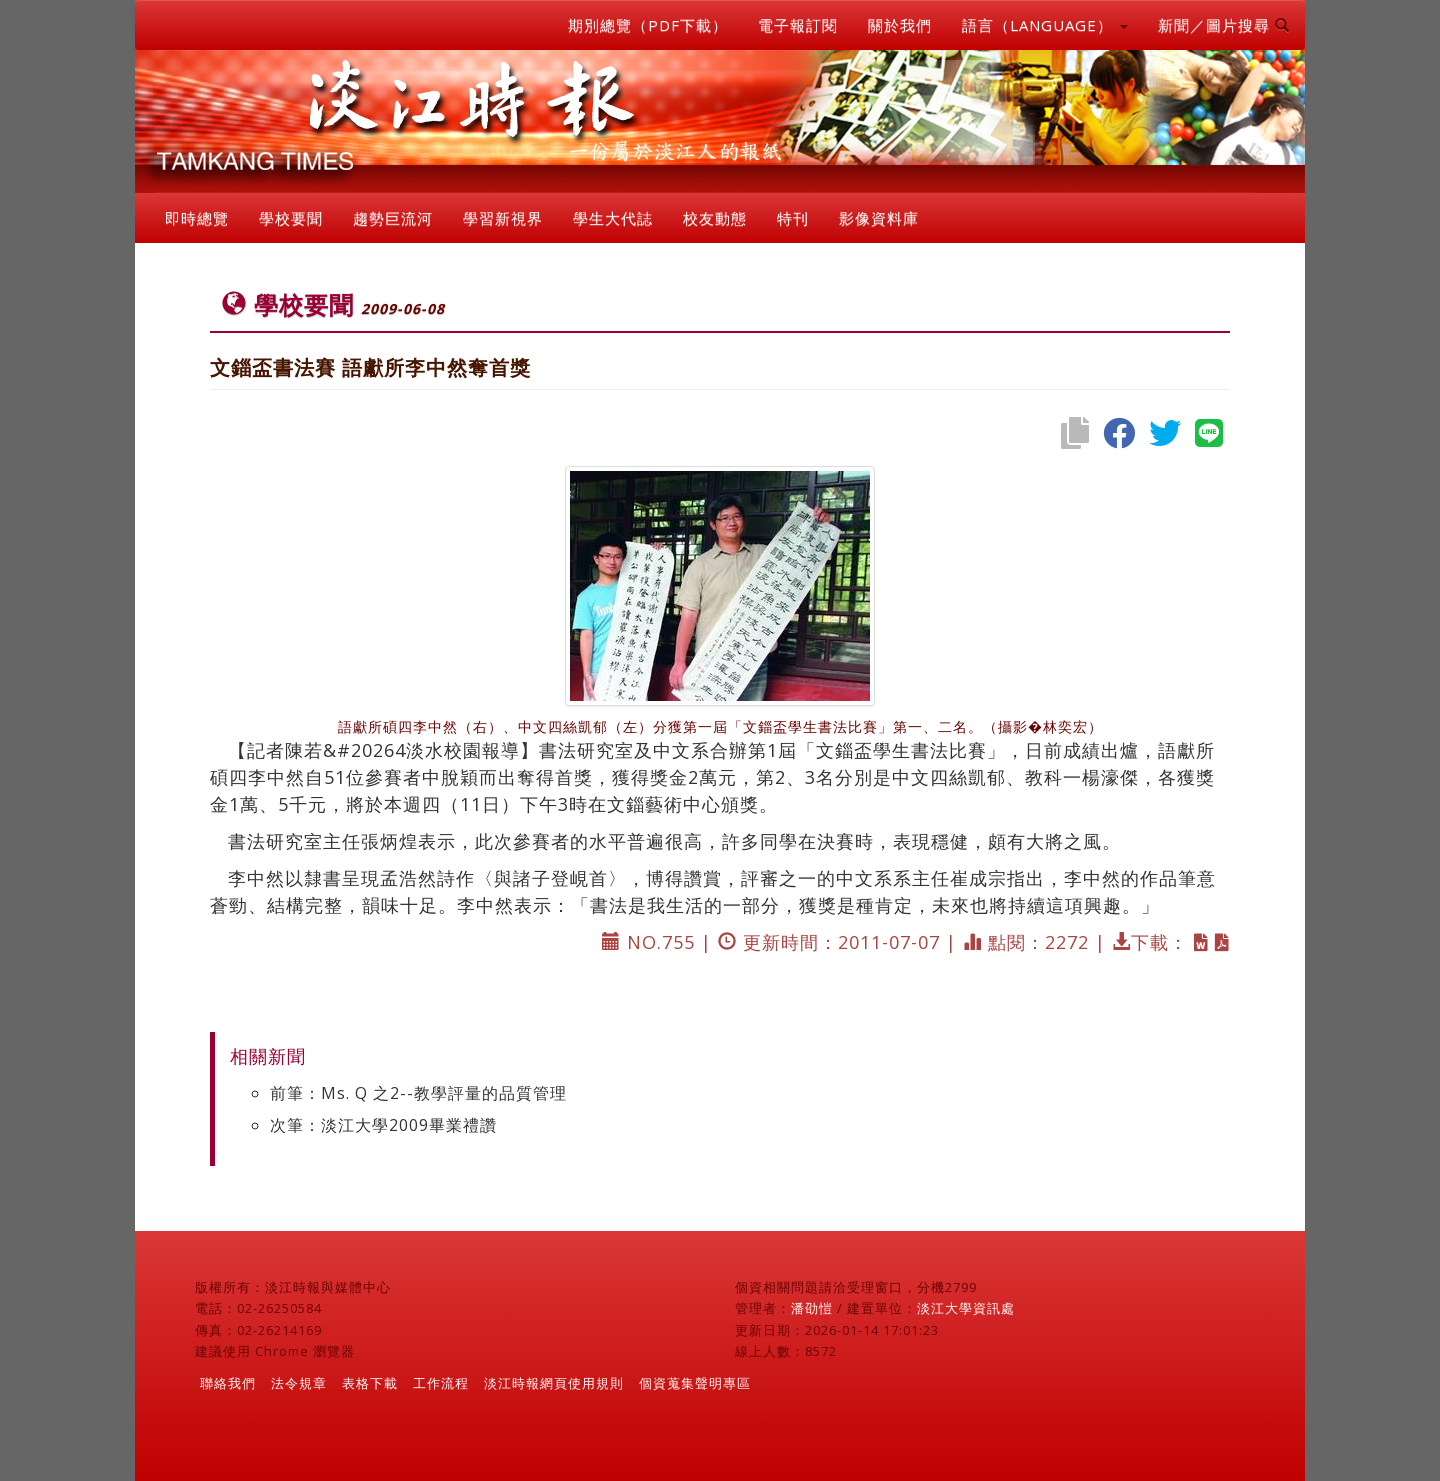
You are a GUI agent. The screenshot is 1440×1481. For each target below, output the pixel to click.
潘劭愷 (812, 1308)
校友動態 (715, 218)
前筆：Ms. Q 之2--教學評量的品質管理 (418, 1093)
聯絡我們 (228, 1383)
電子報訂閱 (798, 25)
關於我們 (900, 25)
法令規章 (299, 1383)
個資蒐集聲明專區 (695, 1383)
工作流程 (441, 1383)
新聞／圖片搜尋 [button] (1224, 25)
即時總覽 (197, 218)
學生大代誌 (613, 218)
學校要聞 (291, 218)
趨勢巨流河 (393, 218)
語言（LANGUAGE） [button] (1045, 25)
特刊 (793, 218)
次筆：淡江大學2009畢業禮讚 (383, 1125)
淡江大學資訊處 (966, 1308)
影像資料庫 (879, 218)
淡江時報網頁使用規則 (554, 1383)
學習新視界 (503, 218)
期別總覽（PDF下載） (648, 25)
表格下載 (370, 1383)
